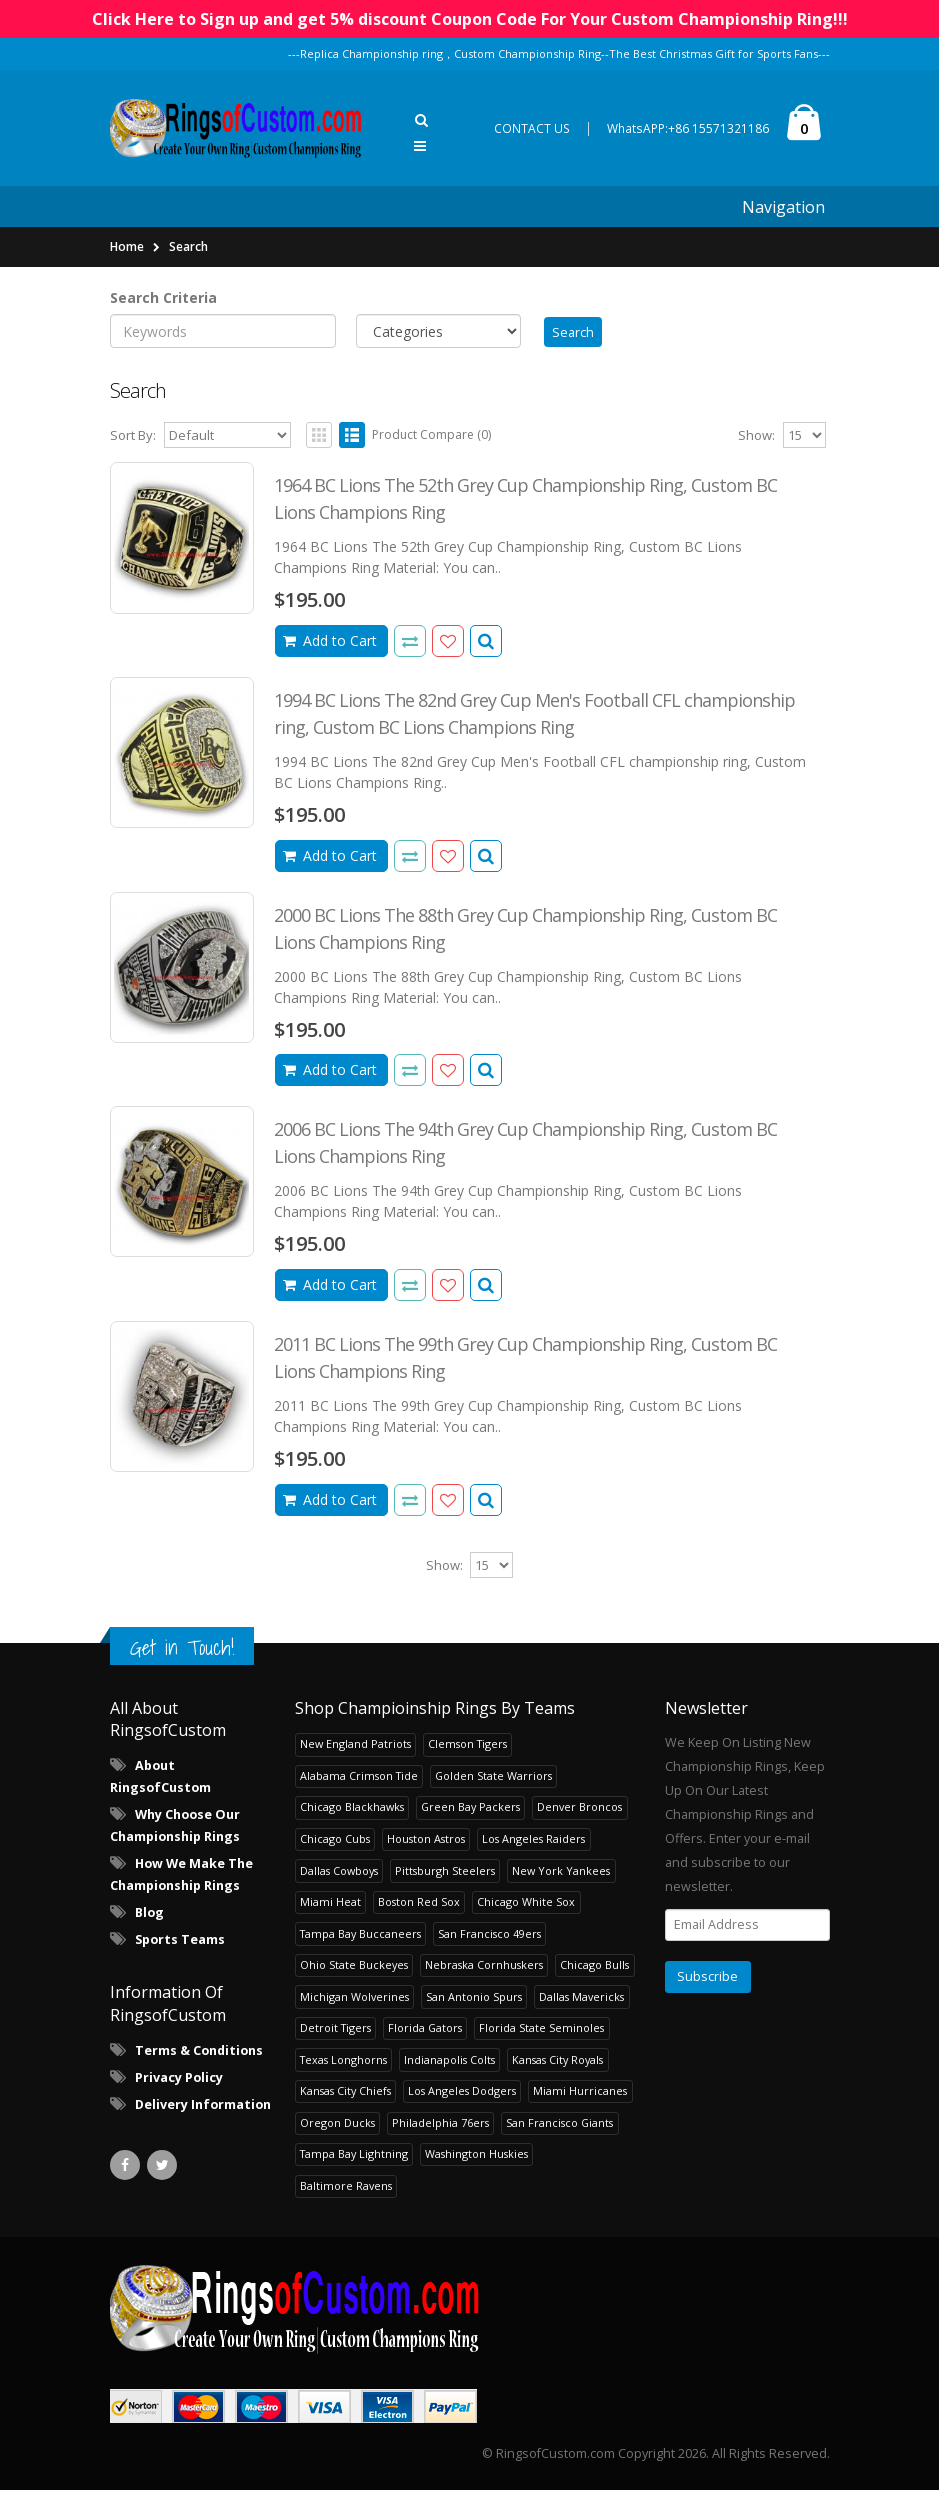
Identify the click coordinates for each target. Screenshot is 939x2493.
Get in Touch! (182, 1649)
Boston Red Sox (419, 1904)
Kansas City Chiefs (345, 2093)
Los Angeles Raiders (533, 1841)
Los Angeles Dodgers (462, 2093)
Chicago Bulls (594, 1967)
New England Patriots (355, 1746)
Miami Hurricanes (580, 2093)
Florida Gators (425, 2030)
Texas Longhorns (343, 2061)
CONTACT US (532, 128)
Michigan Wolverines (354, 1998)
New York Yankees (561, 1872)
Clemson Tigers (467, 1746)
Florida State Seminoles (541, 2030)
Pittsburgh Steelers (445, 1872)
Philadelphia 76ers (440, 2124)
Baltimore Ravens (346, 2187)
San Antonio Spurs (474, 1998)
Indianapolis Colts (449, 2061)
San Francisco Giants (559, 2124)
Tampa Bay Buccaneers (360, 1935)
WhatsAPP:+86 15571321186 (688, 128)
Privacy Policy (179, 2080)
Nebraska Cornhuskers (484, 1967)
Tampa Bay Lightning (354, 2156)
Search (188, 246)
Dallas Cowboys (339, 1872)
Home (127, 246)
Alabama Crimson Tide (359, 1778)
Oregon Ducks (337, 2124)
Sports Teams (180, 1942)
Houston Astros (426, 1841)
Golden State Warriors (493, 1778)
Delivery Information (203, 2107)
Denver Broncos (579, 1809)
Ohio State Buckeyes (354, 1967)
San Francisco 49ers (489, 1935)
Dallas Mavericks (581, 1998)
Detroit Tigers (335, 2030)
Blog (149, 1915)
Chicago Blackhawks (352, 1809)
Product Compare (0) (431, 437)
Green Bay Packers (470, 1809)
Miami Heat (330, 1904)
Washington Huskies (476, 2156)
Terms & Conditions (199, 2053)
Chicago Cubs (335, 1841)
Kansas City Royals (557, 2061)
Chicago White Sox (526, 1904)
